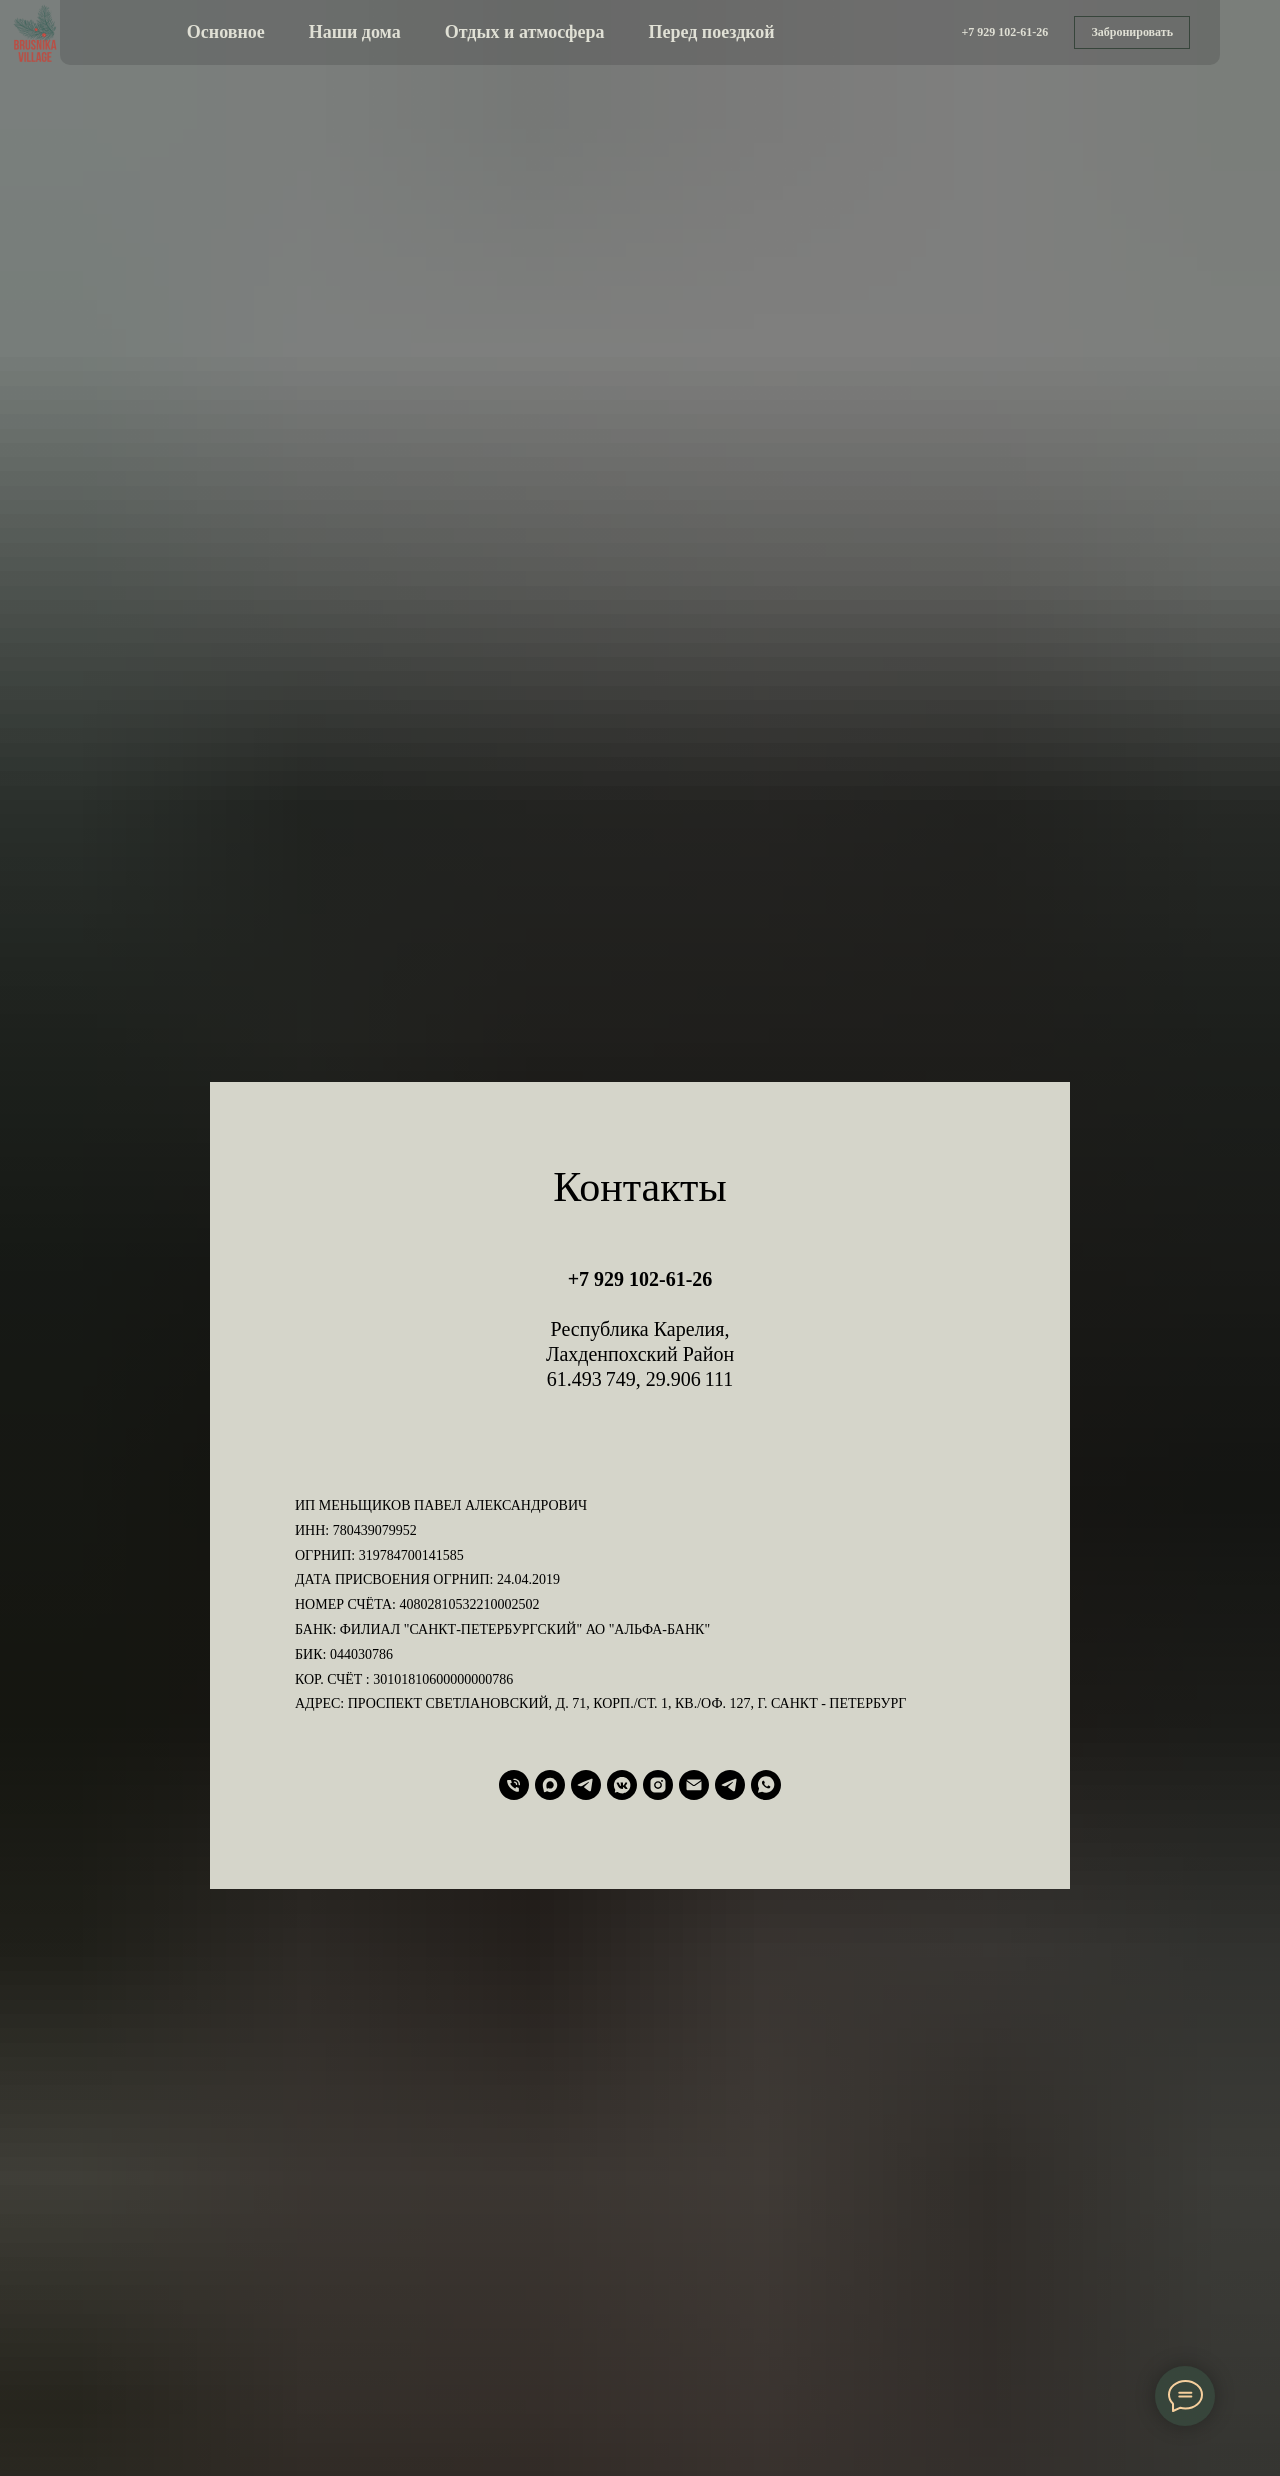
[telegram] (586, 1785)
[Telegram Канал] (730, 1785)
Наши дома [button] (355, 32)
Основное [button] (226, 32)
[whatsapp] (766, 1785)
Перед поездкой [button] (712, 32)
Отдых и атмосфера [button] (525, 32)
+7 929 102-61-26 (640, 1279)
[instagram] (658, 1785)
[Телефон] (514, 1785)
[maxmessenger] (550, 1785)
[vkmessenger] (622, 1785)
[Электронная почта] (694, 1785)
